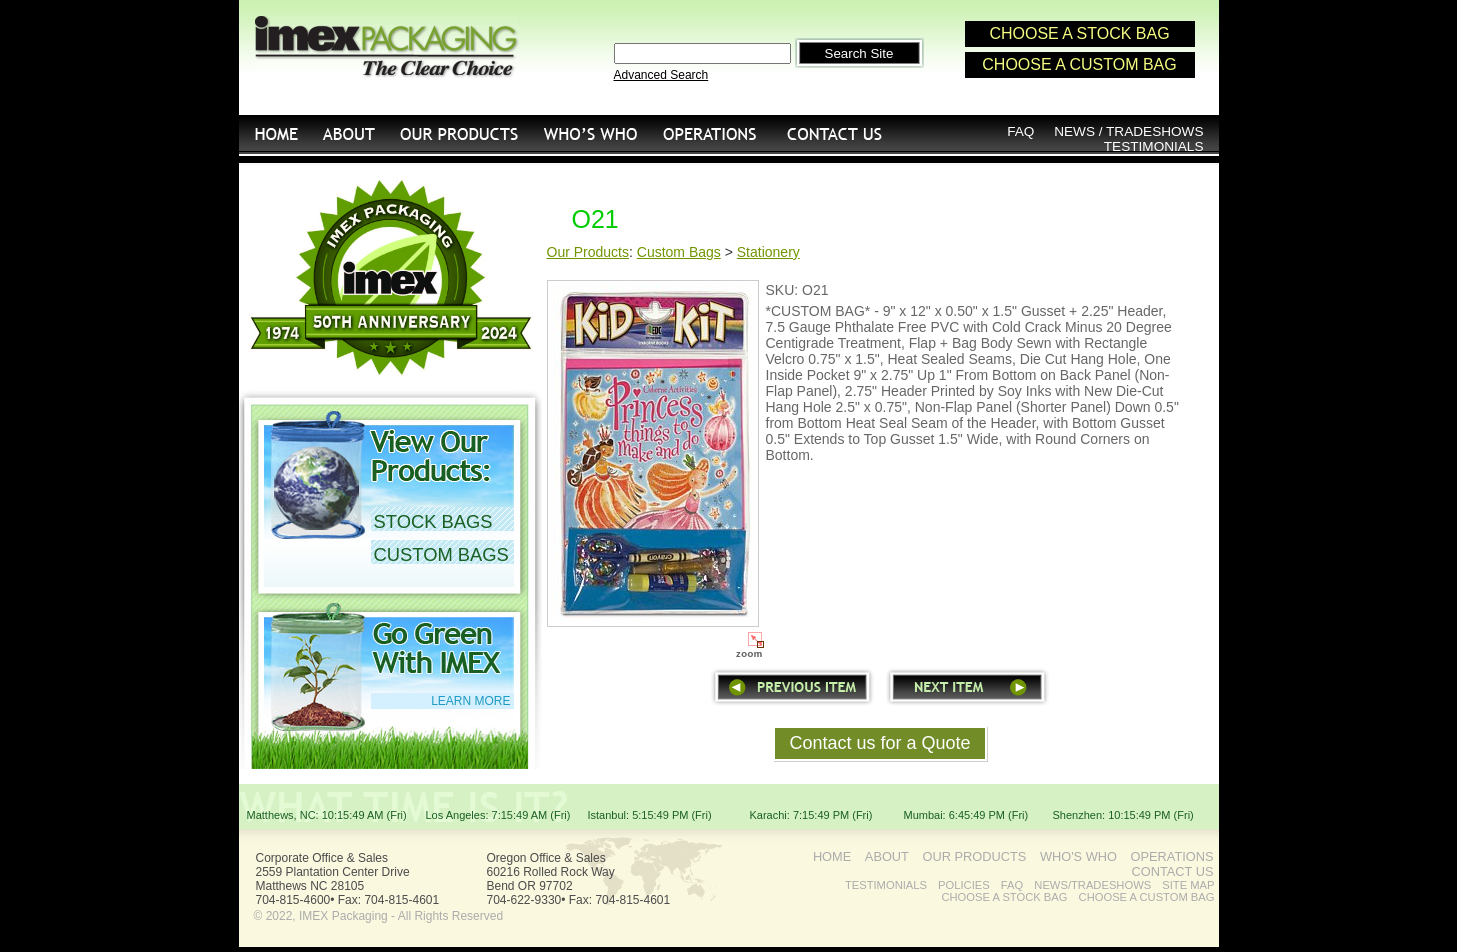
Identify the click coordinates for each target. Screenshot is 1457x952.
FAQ (1020, 131)
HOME (275, 133)
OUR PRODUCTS (459, 133)
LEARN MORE (470, 701)
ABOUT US (349, 133)
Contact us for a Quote (879, 743)
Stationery (768, 252)
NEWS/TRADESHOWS (1092, 885)
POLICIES (964, 885)
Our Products (588, 252)
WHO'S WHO (590, 133)
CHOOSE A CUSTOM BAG (1079, 64)
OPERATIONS (710, 133)
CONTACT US (836, 133)
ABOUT (887, 856)
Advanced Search (661, 75)
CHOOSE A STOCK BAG (1079, 33)
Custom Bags (679, 252)
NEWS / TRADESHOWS (1128, 131)
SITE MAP (1188, 885)
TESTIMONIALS (1154, 146)
